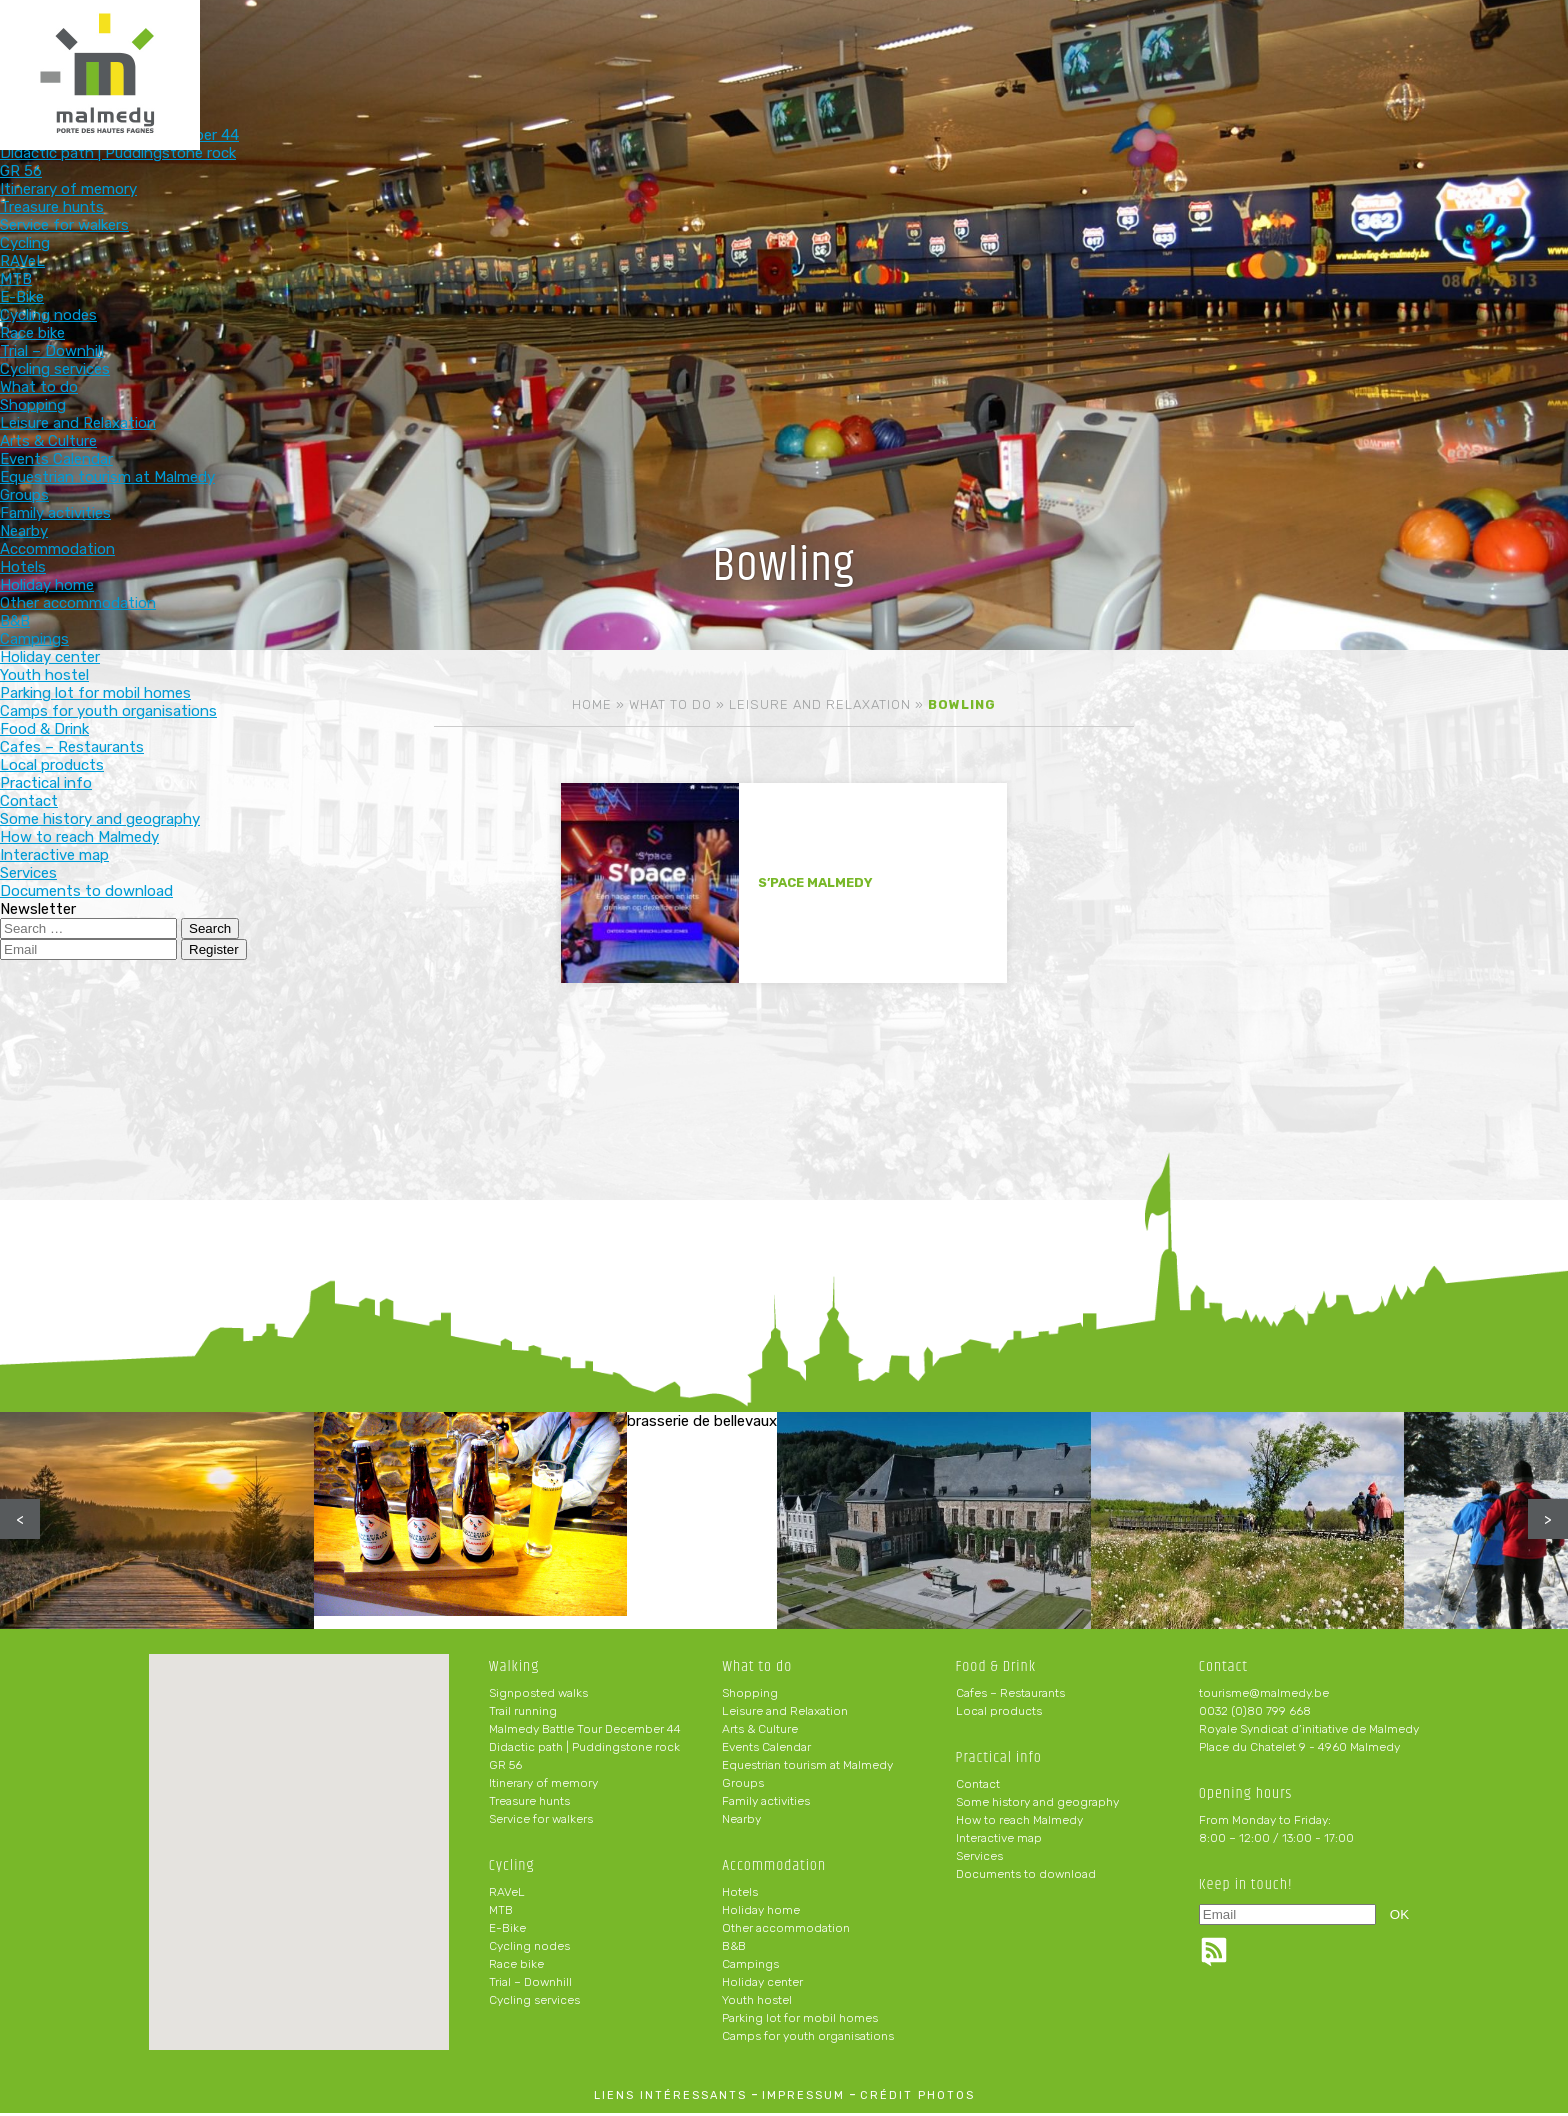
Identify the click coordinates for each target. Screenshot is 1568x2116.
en (1492, 32)
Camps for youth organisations (808, 2039)
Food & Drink (1076, 47)
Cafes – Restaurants (1010, 1696)
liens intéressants (670, 2098)
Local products (999, 1714)
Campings (750, 1967)
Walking (552, 47)
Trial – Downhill (530, 1985)
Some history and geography (1037, 1805)
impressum (803, 2098)
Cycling (683, 47)
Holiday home (761, 1913)
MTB (501, 1913)
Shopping (750, 1696)
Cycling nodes (529, 1949)
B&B (734, 1949)
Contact (978, 1787)
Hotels (740, 1895)
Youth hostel (757, 2003)
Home (592, 704)
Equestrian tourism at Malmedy (807, 1768)
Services (979, 1859)
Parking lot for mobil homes (800, 2021)
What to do (814, 47)
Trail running (523, 1714)
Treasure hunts (529, 1804)
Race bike (516, 1967)
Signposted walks (538, 1696)
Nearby (741, 1822)
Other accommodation (786, 1931)
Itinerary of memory (543, 1786)
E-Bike (507, 1931)
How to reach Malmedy (1019, 1823)
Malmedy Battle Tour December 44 (585, 1732)
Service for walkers (541, 1822)
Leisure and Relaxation (820, 704)
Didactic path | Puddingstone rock (584, 1750)
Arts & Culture (760, 1732)
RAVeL (507, 1895)
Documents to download (1026, 1877)
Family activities (766, 1804)
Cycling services (534, 2003)
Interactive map (999, 1841)
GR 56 (505, 1768)
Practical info (1207, 47)
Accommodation (945, 47)
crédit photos (917, 2098)
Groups (743, 1786)
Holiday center (762, 1985)
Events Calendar (766, 1750)
